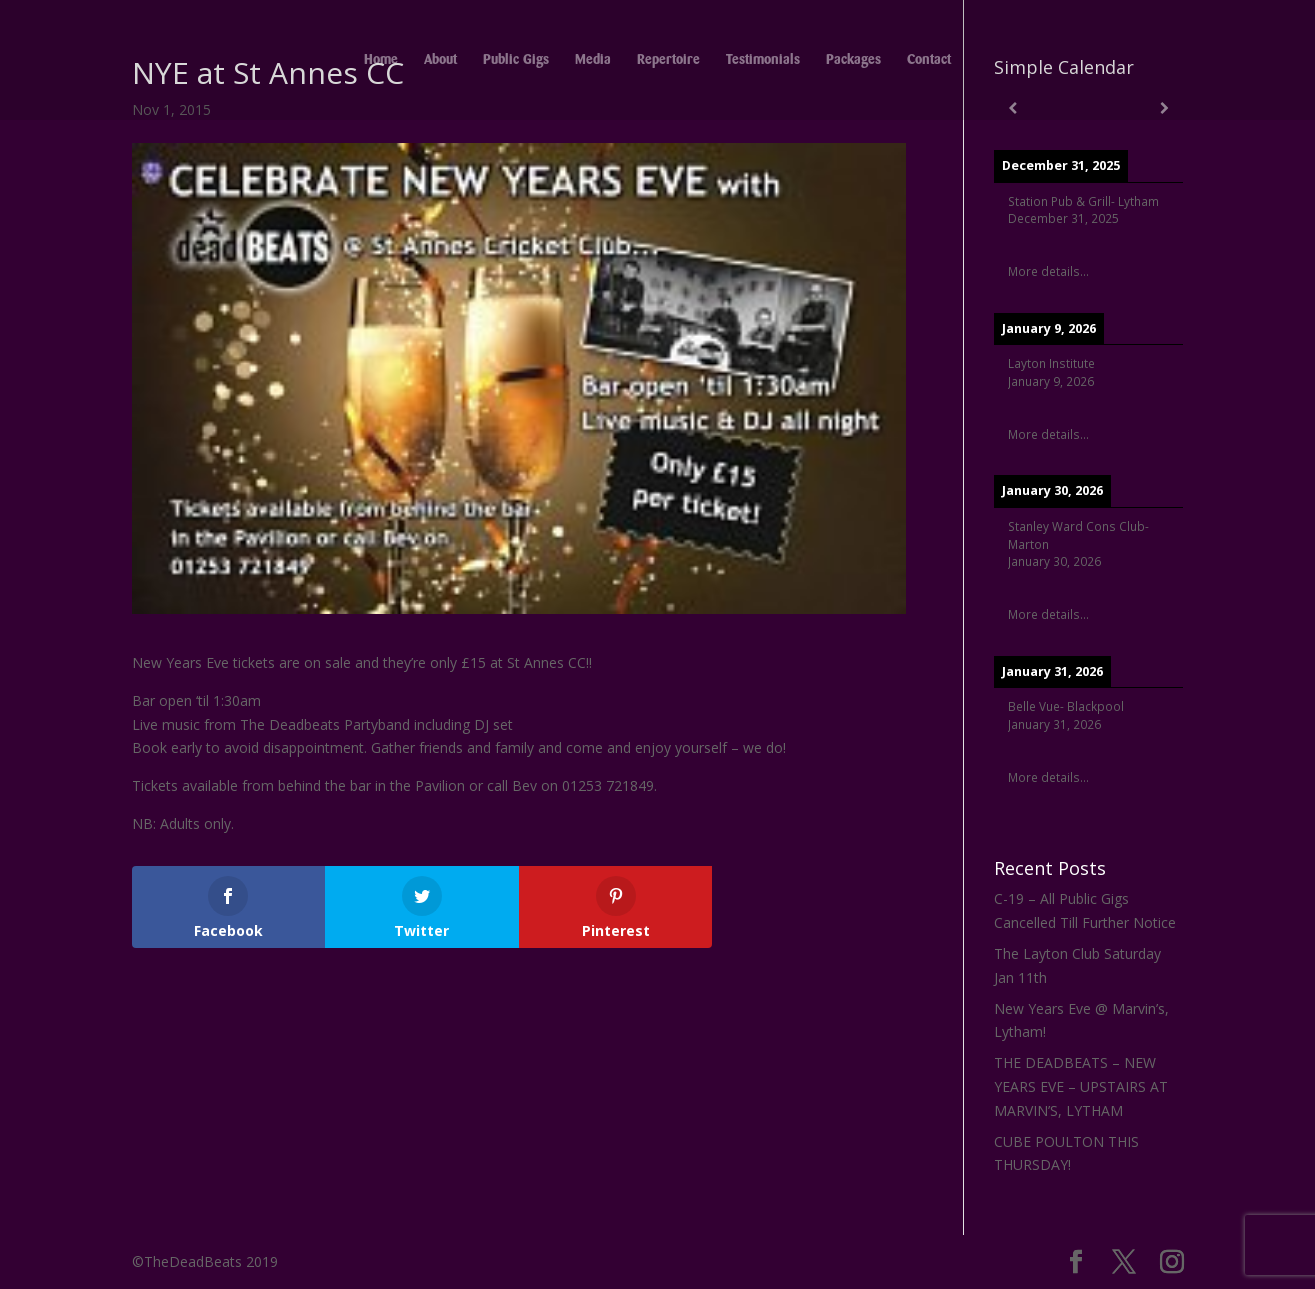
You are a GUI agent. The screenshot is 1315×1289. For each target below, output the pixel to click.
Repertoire (668, 60)
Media (593, 60)
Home (381, 60)
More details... (1048, 271)
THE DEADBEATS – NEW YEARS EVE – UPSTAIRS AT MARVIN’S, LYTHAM (1081, 1086)
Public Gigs (516, 60)
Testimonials (763, 60)
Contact (929, 60)
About (440, 60)
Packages (853, 60)
